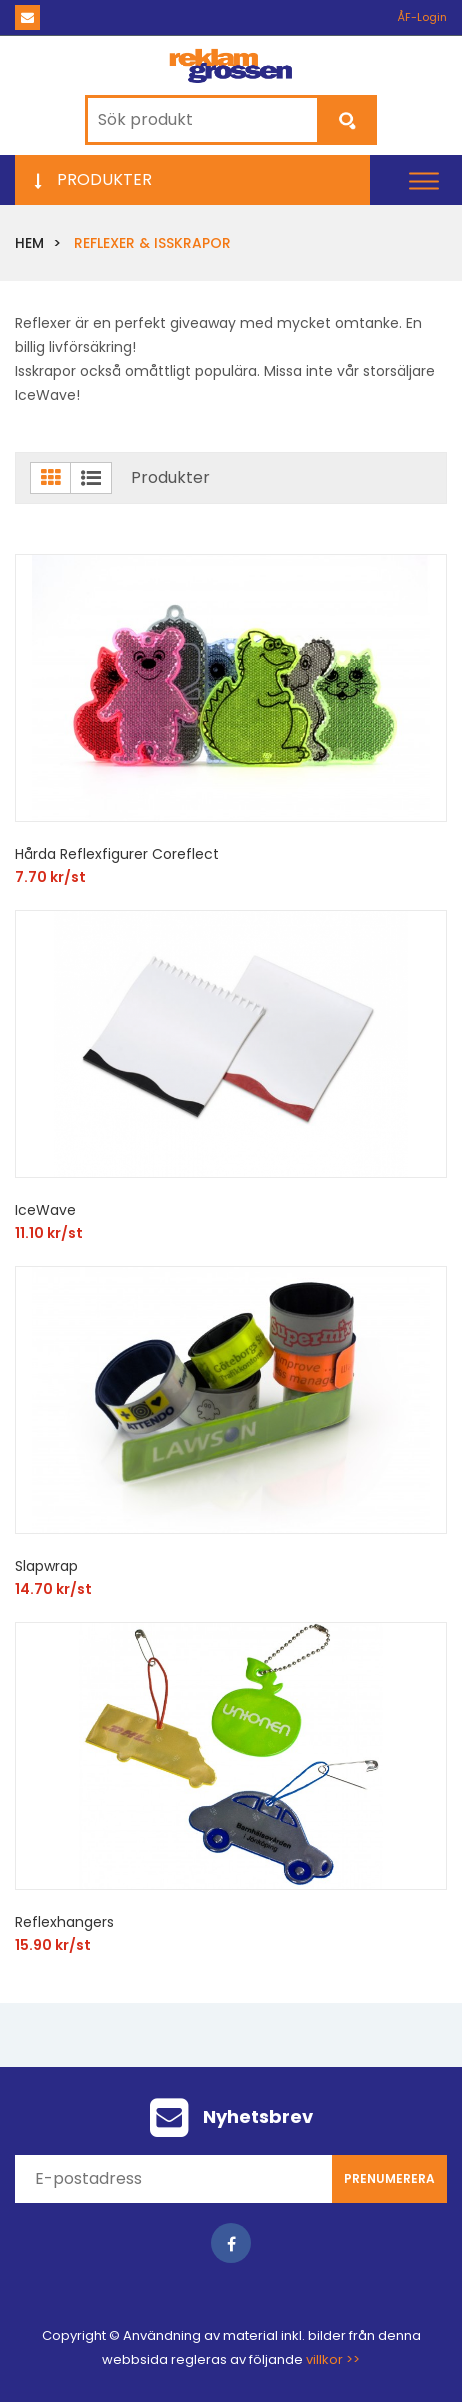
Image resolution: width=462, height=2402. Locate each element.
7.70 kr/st (50, 877)
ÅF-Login (422, 17)
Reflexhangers (64, 1922)
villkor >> (333, 2359)
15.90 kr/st (53, 1945)
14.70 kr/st (53, 1589)
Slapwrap (46, 1566)
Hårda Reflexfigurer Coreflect (117, 854)
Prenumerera (389, 2178)
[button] (424, 180)
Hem (29, 243)
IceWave (45, 1210)
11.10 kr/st (49, 1233)
